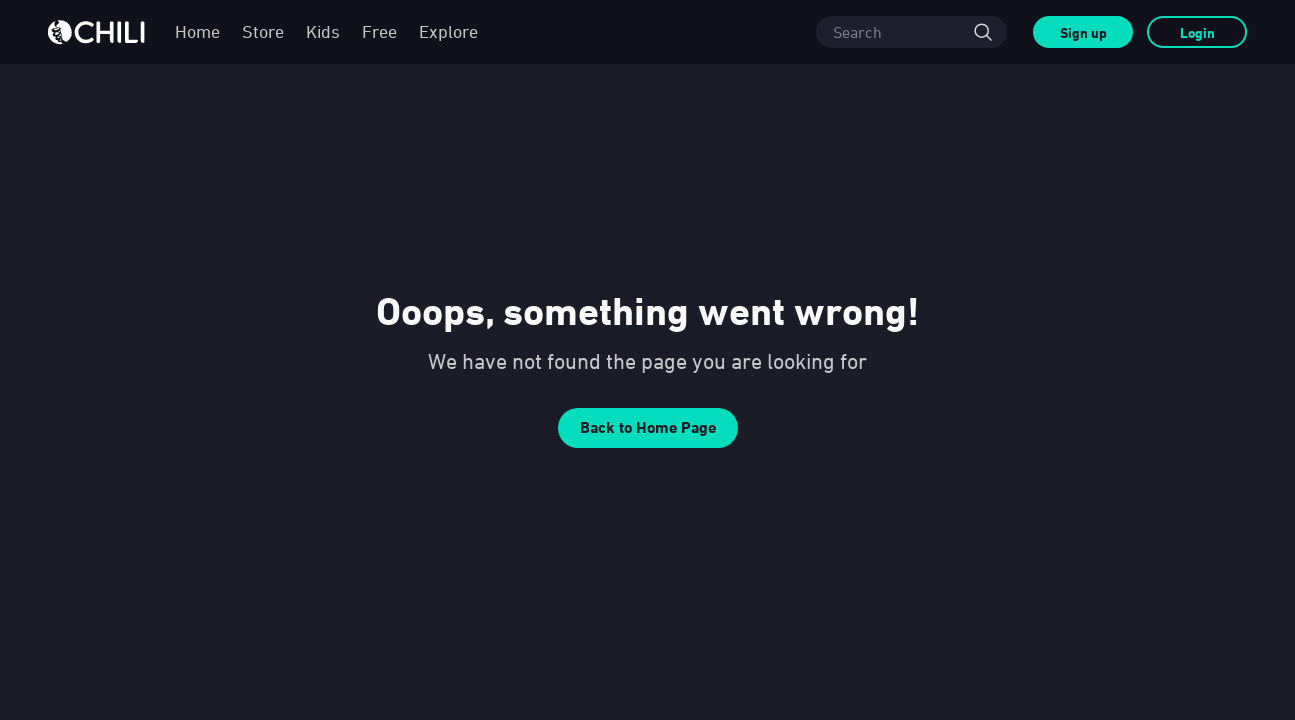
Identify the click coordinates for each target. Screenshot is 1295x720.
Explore (448, 31)
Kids (323, 31)
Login (1197, 32)
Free (379, 31)
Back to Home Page (648, 427)
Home (197, 31)
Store (263, 31)
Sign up (1083, 32)
